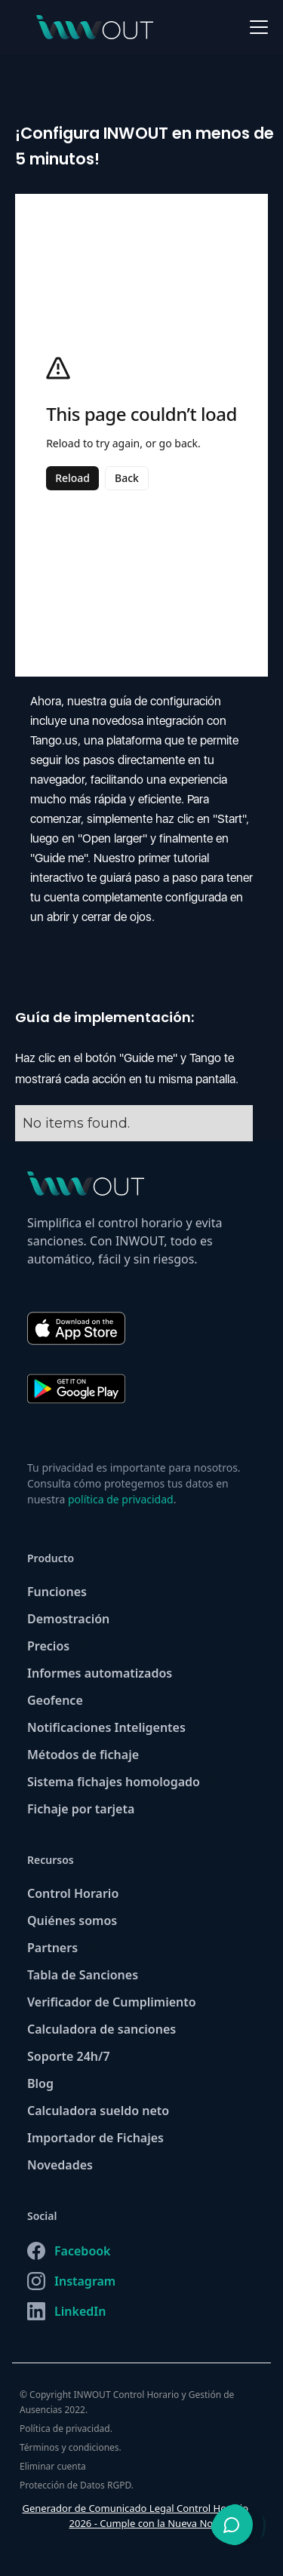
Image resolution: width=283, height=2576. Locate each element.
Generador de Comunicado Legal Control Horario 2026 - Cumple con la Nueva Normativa (135, 2515)
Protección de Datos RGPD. (77, 2485)
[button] (256, 27)
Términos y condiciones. (71, 2447)
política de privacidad (121, 1499)
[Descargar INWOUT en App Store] (83, 1321)
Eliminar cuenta (53, 2466)
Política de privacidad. (66, 2428)
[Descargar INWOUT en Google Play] (83, 1396)
